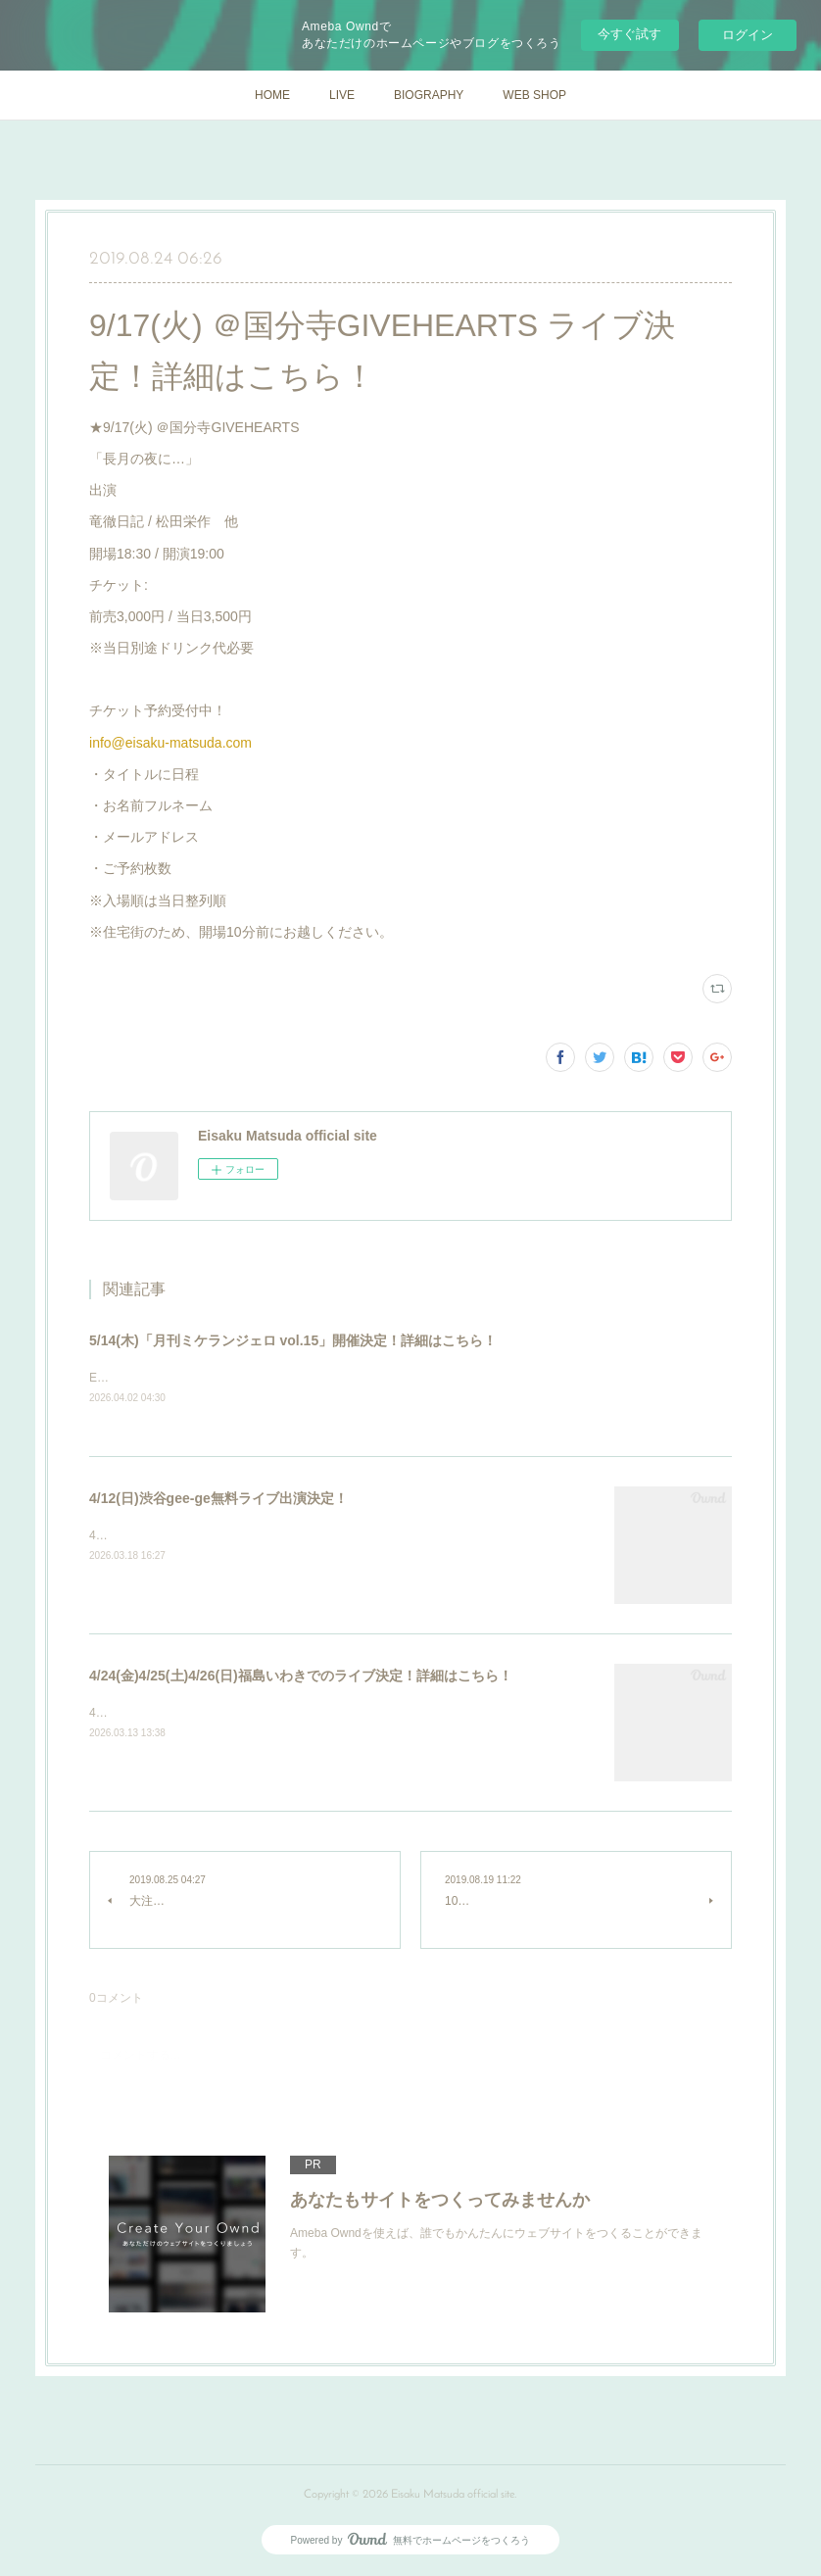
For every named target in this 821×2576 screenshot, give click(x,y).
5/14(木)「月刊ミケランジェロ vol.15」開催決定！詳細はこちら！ (293, 1340)
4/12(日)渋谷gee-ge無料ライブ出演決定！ (218, 1499)
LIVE (342, 95)
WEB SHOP (534, 95)
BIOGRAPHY (428, 95)
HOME (272, 95)
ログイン (747, 34)
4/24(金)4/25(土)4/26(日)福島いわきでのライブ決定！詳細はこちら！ (300, 1676)
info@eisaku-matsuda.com (170, 743)
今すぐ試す (629, 33)
